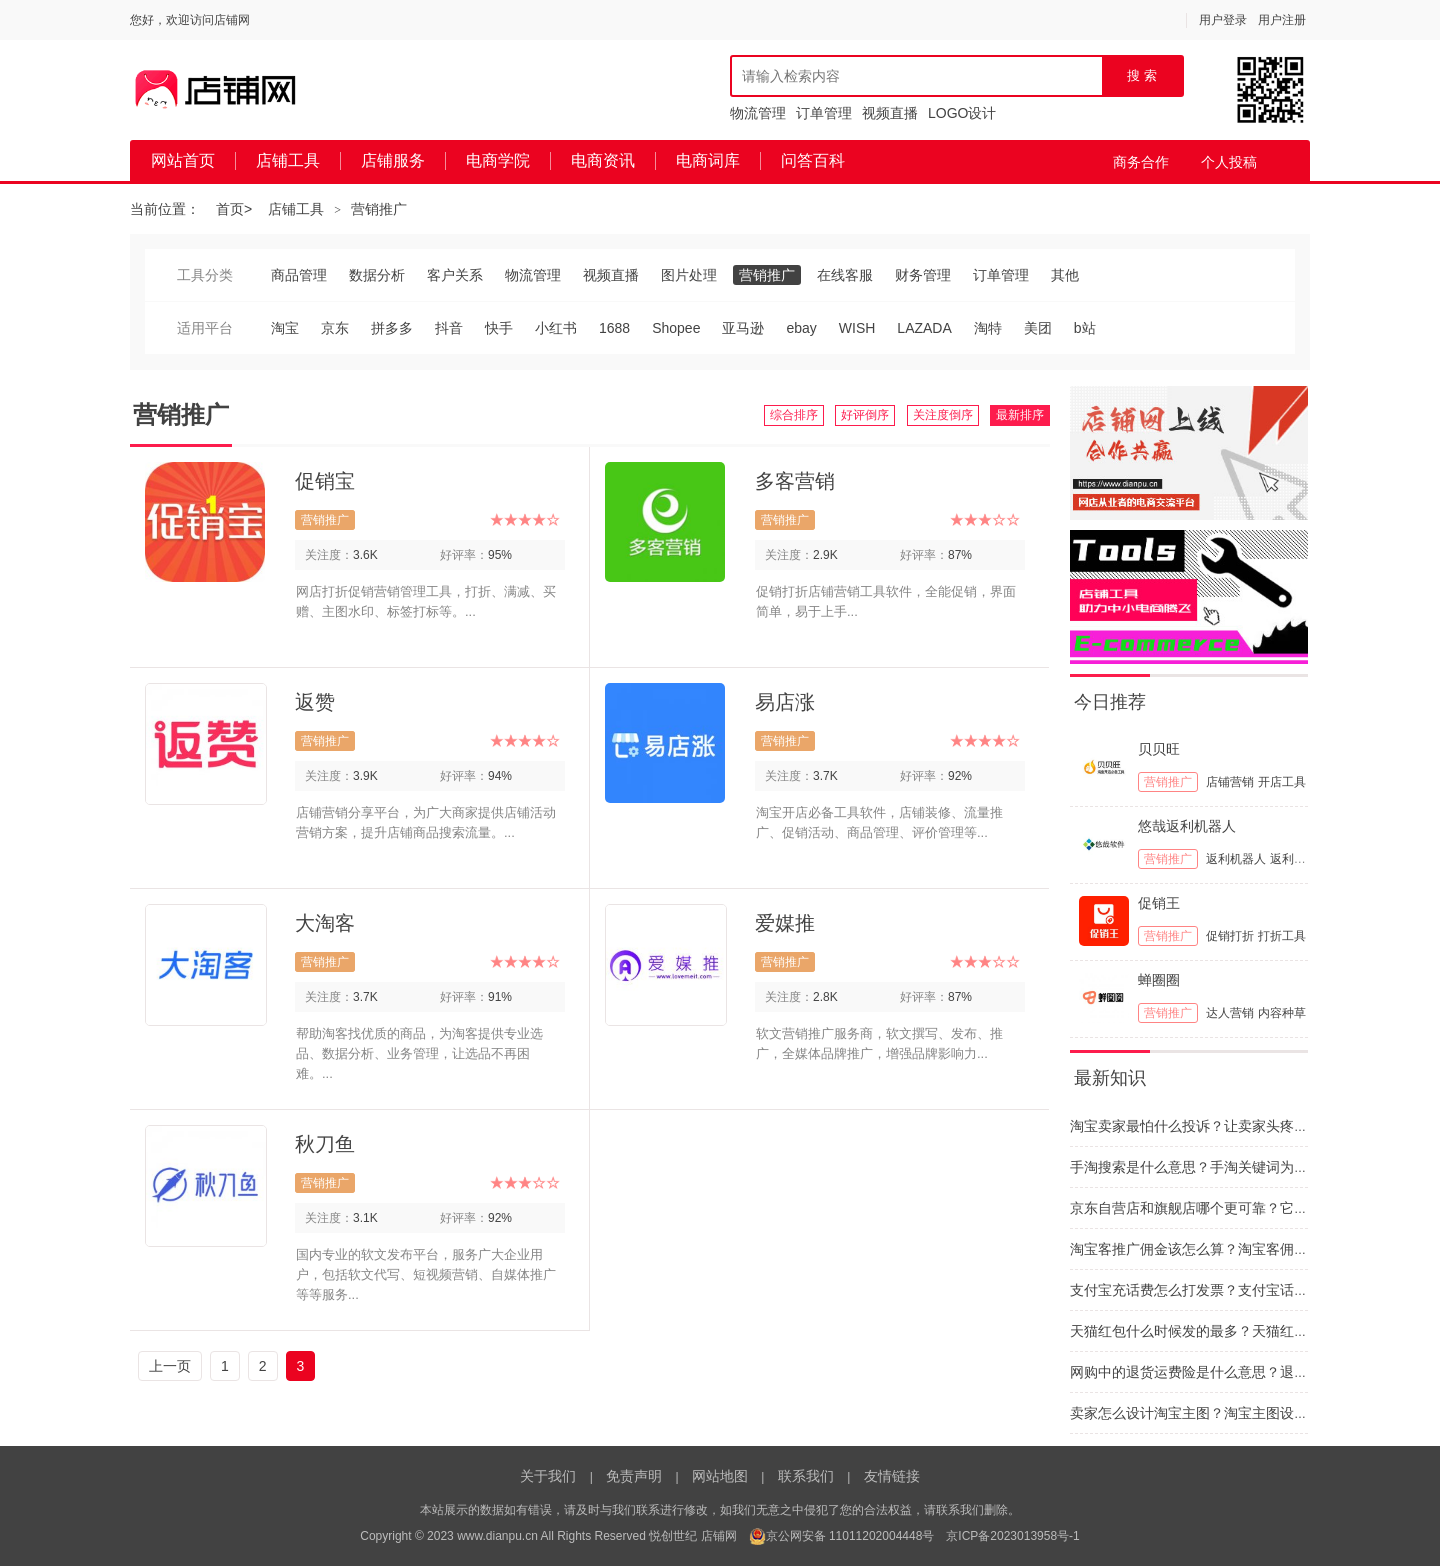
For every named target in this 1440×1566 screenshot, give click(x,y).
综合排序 (794, 415)
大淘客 (325, 923)
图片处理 (689, 275)
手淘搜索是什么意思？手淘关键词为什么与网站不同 (1231, 1167)
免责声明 (634, 1476)
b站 (1085, 328)
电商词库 (708, 160)
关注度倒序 (943, 415)
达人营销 (1230, 1013)
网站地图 (720, 1476)
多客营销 (795, 481)
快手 (499, 328)
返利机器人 (1236, 859)
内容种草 (1282, 1013)
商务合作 (1141, 162)
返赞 (315, 702)
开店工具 (1282, 782)
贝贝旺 (1159, 749)
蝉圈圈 (1159, 980)
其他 (1065, 275)
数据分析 (377, 275)
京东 (335, 328)
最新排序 (1020, 415)
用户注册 (1282, 20)
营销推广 (379, 209)
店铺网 (719, 1536)
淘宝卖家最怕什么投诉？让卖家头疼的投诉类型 (1217, 1126)
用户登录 (1223, 20)
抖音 (449, 328)
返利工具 (1294, 859)
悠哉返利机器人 (1187, 826)
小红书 (556, 328)
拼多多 (392, 328)
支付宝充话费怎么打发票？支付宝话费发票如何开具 (1231, 1290)
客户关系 (455, 275)
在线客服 (845, 275)
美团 (1038, 328)
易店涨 (785, 702)
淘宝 (285, 328)
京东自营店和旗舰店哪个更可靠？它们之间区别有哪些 (1238, 1208)
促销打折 (1230, 936)
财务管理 (923, 275)
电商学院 (498, 160)
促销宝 (325, 481)
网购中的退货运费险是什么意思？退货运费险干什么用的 (1245, 1372)
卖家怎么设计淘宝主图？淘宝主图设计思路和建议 (1224, 1413)
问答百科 (813, 160)
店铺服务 (393, 160)
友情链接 (892, 1476)
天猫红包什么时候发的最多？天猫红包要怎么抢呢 (1224, 1331)
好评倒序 (865, 415)
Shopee (676, 328)
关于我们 (548, 1476)
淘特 (988, 328)
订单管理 (824, 113)
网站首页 (183, 160)
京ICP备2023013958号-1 (1012, 1536)
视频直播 (890, 113)
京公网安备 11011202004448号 (842, 1536)
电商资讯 (603, 160)
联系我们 (806, 1476)
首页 (230, 209)
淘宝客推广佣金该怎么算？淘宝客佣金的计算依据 (1224, 1249)
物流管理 (758, 113)
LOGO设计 (962, 113)
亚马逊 (743, 328)
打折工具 (1282, 936)
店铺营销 (1230, 782)
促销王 (1159, 903)
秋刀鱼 (325, 1144)
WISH (857, 328)
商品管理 (299, 275)
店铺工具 (288, 160)
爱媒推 (785, 923)
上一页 (170, 1366)
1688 (614, 328)
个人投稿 (1229, 162)
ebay (801, 328)
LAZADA (924, 328)
